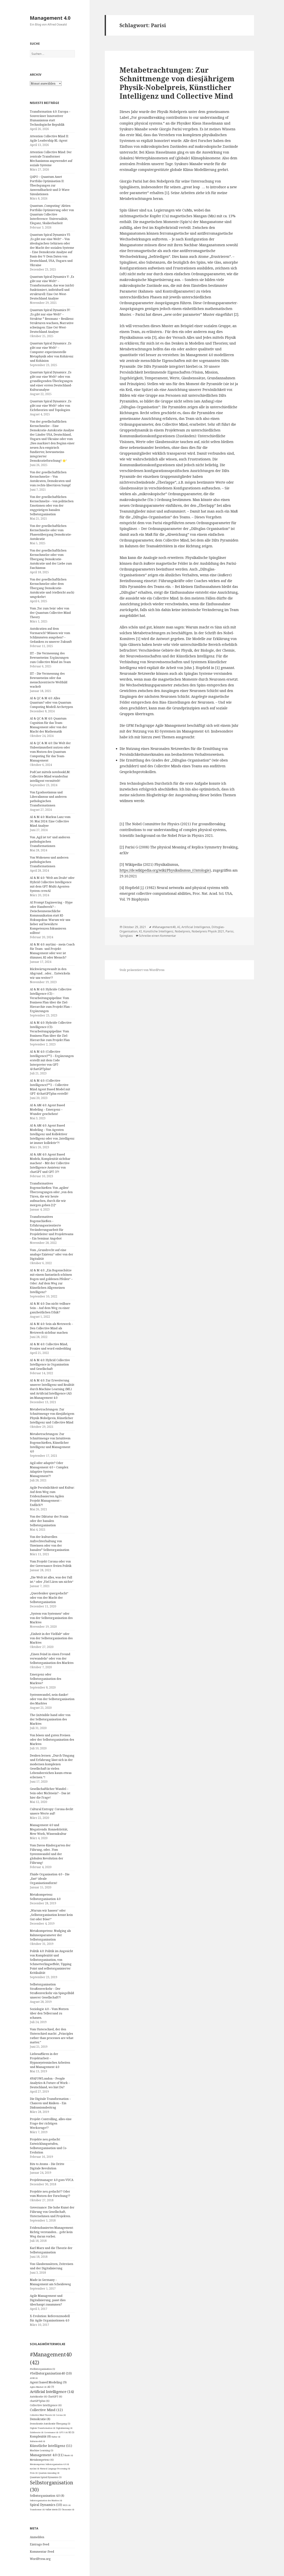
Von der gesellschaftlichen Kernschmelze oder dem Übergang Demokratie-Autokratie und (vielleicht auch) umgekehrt (52, 588)
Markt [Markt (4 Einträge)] (68, 2455)
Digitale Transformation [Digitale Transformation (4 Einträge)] (42, 2428)
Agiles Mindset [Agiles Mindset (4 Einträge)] (38, 2387)
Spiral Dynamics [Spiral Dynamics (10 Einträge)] (46, 2504)
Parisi (229, 931)
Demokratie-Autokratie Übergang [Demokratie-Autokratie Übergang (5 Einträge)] (50, 2423)
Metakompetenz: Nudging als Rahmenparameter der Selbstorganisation (50, 1935)
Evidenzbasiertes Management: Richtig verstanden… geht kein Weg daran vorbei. (52, 2232)
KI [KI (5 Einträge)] (71, 2432)
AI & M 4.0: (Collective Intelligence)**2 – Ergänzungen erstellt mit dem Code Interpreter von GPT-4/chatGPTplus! (52, 1060)
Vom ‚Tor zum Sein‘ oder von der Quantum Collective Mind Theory (50, 612)
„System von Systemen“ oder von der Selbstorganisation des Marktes (51, 1618)
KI (140, 931)
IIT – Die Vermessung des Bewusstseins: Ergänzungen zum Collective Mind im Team (50, 657)
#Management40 (164, 927)
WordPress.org (40, 2559)
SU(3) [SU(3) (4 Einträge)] (67, 2505)
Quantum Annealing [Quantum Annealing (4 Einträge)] (48, 2473)
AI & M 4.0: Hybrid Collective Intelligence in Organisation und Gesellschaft (50, 1364)
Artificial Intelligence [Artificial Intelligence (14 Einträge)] (52, 2391)
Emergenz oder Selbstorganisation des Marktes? (45, 1678)
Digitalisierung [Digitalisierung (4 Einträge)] (64, 2428)
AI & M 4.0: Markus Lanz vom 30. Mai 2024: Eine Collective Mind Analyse (50, 821)
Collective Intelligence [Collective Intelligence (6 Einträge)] (46, 2405)
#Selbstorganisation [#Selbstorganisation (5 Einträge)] (42, 2369)
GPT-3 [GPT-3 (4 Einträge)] (63, 2432)
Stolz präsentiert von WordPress (142, 970)
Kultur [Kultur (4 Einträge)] (55, 2437)
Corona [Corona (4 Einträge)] (61, 2415)
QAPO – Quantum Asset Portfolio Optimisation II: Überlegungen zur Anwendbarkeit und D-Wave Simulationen (50, 185)
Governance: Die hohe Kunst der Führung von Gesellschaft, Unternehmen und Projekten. (52, 2211)
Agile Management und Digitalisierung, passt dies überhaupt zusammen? (48, 2300)
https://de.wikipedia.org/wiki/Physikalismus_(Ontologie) (165, 870)
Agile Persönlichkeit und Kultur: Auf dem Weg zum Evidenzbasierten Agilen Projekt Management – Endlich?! (52, 1496)
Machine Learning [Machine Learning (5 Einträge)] (41, 2450)
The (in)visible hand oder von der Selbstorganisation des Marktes (50, 1719)
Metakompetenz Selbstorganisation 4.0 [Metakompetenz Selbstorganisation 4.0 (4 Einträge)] (49, 2464)
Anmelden (37, 2537)
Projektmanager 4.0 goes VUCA (51, 2180)
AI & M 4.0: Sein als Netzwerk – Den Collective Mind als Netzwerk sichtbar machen (51, 1328)
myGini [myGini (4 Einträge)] (34, 2468)
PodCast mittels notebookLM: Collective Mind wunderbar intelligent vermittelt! (50, 776)
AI (178, 927)
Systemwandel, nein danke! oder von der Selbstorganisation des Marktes (52, 1699)
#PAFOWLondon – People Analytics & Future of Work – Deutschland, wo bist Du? (50, 2082)
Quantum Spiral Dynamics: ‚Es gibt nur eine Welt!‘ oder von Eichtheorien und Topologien (50, 405)
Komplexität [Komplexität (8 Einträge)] (40, 2436)
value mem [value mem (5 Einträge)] (53, 2509)
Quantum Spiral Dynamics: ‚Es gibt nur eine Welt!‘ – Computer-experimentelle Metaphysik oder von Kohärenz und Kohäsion (51, 352)
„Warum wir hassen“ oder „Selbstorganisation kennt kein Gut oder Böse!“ (51, 1914)
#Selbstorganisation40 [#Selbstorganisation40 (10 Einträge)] (51, 2373)
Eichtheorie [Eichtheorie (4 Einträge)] (36, 2432)
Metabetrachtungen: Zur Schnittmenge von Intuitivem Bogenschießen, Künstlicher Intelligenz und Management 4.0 (50, 1442)
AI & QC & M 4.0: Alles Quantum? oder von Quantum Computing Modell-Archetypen (51, 702)
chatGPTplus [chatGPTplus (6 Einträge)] (39, 2401)
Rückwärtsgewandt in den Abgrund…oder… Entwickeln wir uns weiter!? (50, 973)
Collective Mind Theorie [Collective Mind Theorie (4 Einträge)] (42, 2415)
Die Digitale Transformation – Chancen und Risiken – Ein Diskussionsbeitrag (50, 2103)
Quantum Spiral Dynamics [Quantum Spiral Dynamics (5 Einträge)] (46, 2477)
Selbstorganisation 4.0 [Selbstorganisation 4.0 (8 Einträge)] (47, 2496)
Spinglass (126, 936)
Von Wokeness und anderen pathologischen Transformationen (49, 861)
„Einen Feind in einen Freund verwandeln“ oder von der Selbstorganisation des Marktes (52, 1658)
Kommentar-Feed (42, 2552)
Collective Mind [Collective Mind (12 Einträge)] (46, 2409)
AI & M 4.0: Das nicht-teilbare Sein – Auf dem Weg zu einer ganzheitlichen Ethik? (50, 1308)
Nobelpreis (182, 931)
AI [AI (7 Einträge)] (50, 2386)
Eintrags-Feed (39, 2544)
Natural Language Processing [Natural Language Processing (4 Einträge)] (55, 2468)
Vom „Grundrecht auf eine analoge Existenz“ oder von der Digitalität (51, 1254)
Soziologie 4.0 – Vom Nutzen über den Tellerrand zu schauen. (49, 2013)
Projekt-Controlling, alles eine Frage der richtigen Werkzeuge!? (51, 2123)
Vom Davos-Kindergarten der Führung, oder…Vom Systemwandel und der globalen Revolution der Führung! (50, 1854)
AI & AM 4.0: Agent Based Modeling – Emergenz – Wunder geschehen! (47, 1109)
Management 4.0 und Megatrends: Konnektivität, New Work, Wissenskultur (49, 1829)
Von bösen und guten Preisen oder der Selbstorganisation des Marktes (52, 1739)
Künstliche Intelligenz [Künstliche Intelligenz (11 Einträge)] (51, 2445)
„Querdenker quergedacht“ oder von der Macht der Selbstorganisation (49, 1597)
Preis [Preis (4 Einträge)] (34, 2473)
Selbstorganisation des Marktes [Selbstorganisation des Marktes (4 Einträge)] (46, 2500)
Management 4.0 (50, 17)
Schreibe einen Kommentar (157, 936)
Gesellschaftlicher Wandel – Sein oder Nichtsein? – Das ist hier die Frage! (50, 1793)
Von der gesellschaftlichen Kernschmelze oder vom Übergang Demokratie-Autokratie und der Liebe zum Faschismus (51, 559)
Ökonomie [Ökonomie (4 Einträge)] (68, 2509)
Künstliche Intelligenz (158, 931)
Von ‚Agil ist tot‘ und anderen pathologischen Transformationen (50, 841)
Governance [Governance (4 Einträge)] (51, 2432)
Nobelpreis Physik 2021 (208, 931)
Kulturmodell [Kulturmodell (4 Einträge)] (37, 2441)
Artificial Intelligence (195, 927)
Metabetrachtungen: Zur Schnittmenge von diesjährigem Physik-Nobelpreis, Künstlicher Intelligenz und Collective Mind (177, 83)
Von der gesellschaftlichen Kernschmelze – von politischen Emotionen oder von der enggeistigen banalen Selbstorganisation (52, 505)
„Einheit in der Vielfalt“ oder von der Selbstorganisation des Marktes (51, 1638)
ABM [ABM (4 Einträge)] (34, 2378)
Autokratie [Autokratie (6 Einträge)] (38, 2396)
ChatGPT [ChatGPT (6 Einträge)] (55, 2396)
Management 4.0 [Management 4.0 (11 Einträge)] (47, 2455)
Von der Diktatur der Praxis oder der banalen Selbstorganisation (49, 1520)
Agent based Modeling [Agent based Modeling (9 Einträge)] (48, 2382)
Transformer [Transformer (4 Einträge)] (37, 2509)
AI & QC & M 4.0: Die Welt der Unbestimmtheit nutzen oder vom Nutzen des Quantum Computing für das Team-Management (50, 751)
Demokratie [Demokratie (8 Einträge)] (40, 2419)
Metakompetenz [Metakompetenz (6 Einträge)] (42, 2459)
